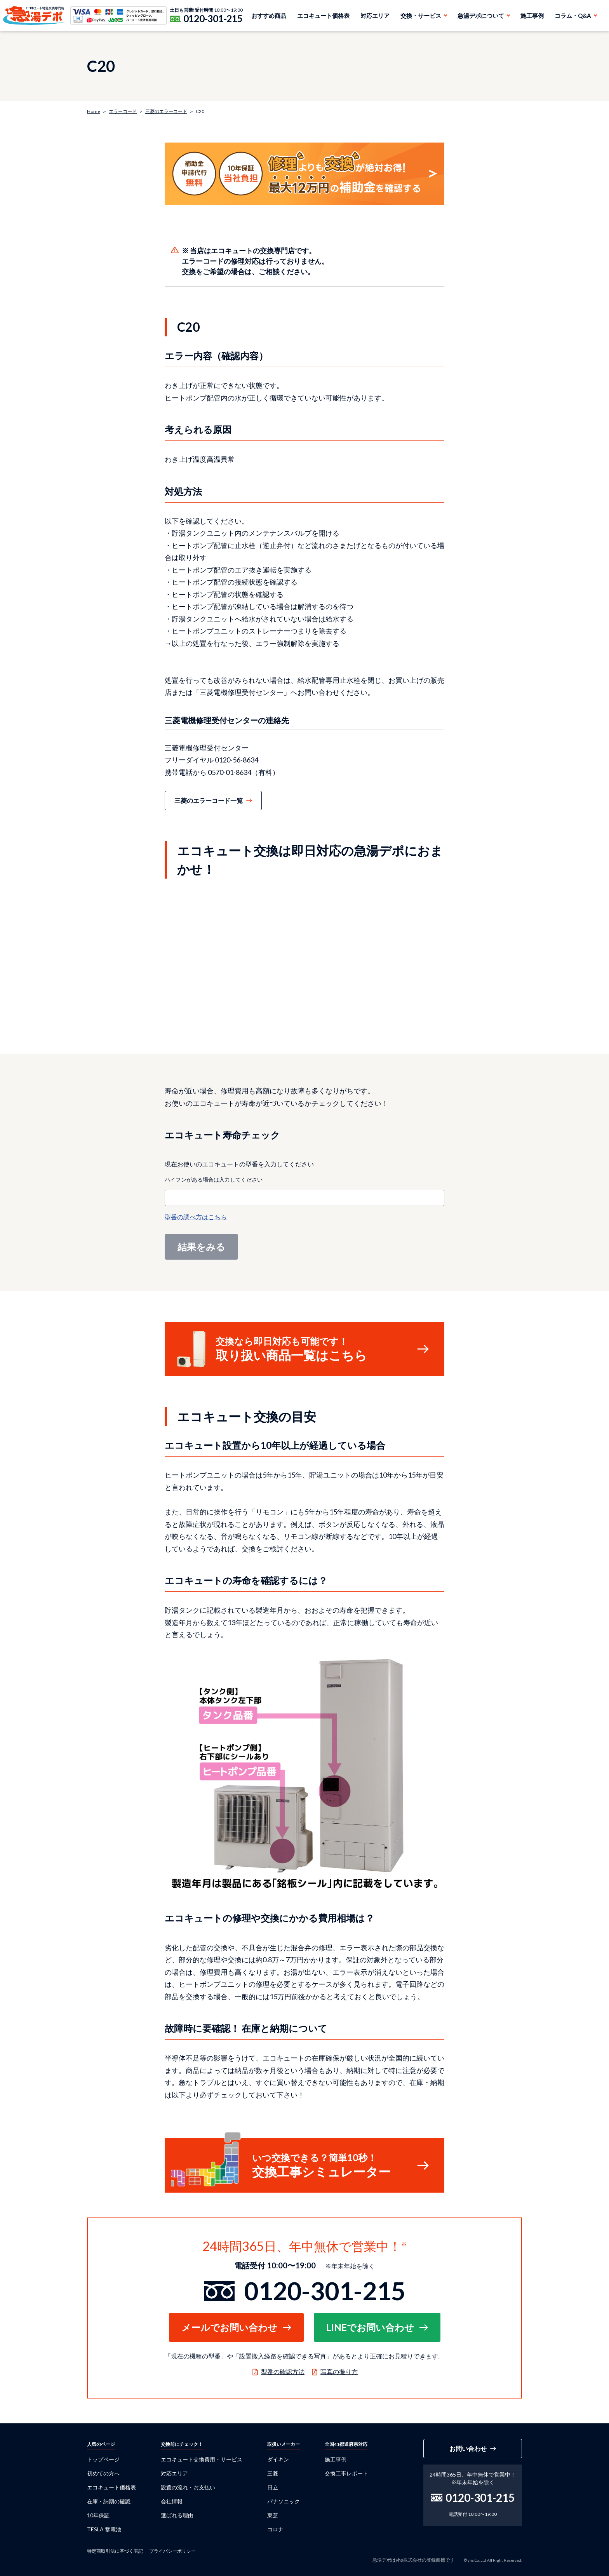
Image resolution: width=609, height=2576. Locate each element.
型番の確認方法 (282, 2371)
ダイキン (278, 2459)
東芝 (272, 2515)
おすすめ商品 (268, 15)
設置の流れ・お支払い (188, 2487)
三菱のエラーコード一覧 (208, 800)
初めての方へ (103, 2473)
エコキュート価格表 (323, 15)
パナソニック (283, 2501)
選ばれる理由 (177, 2515)
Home (93, 111)
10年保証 (98, 2515)
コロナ (275, 2529)
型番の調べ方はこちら (196, 1216)
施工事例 (532, 15)
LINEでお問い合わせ (370, 2327)
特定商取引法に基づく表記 (115, 2551)
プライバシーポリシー (172, 2551)
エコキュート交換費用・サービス (201, 2459)
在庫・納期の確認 (108, 2501)
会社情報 (172, 2501)
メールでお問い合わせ (229, 2327)
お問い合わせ (468, 2448)
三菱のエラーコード (166, 111)
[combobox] (304, 1198)
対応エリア (375, 15)
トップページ (103, 2459)
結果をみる (201, 1246)
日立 (272, 2487)
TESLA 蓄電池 (104, 2529)
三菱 (272, 2473)
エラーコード (123, 111)
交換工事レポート (346, 2473)
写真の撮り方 (339, 2371)
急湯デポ (34, 15)
